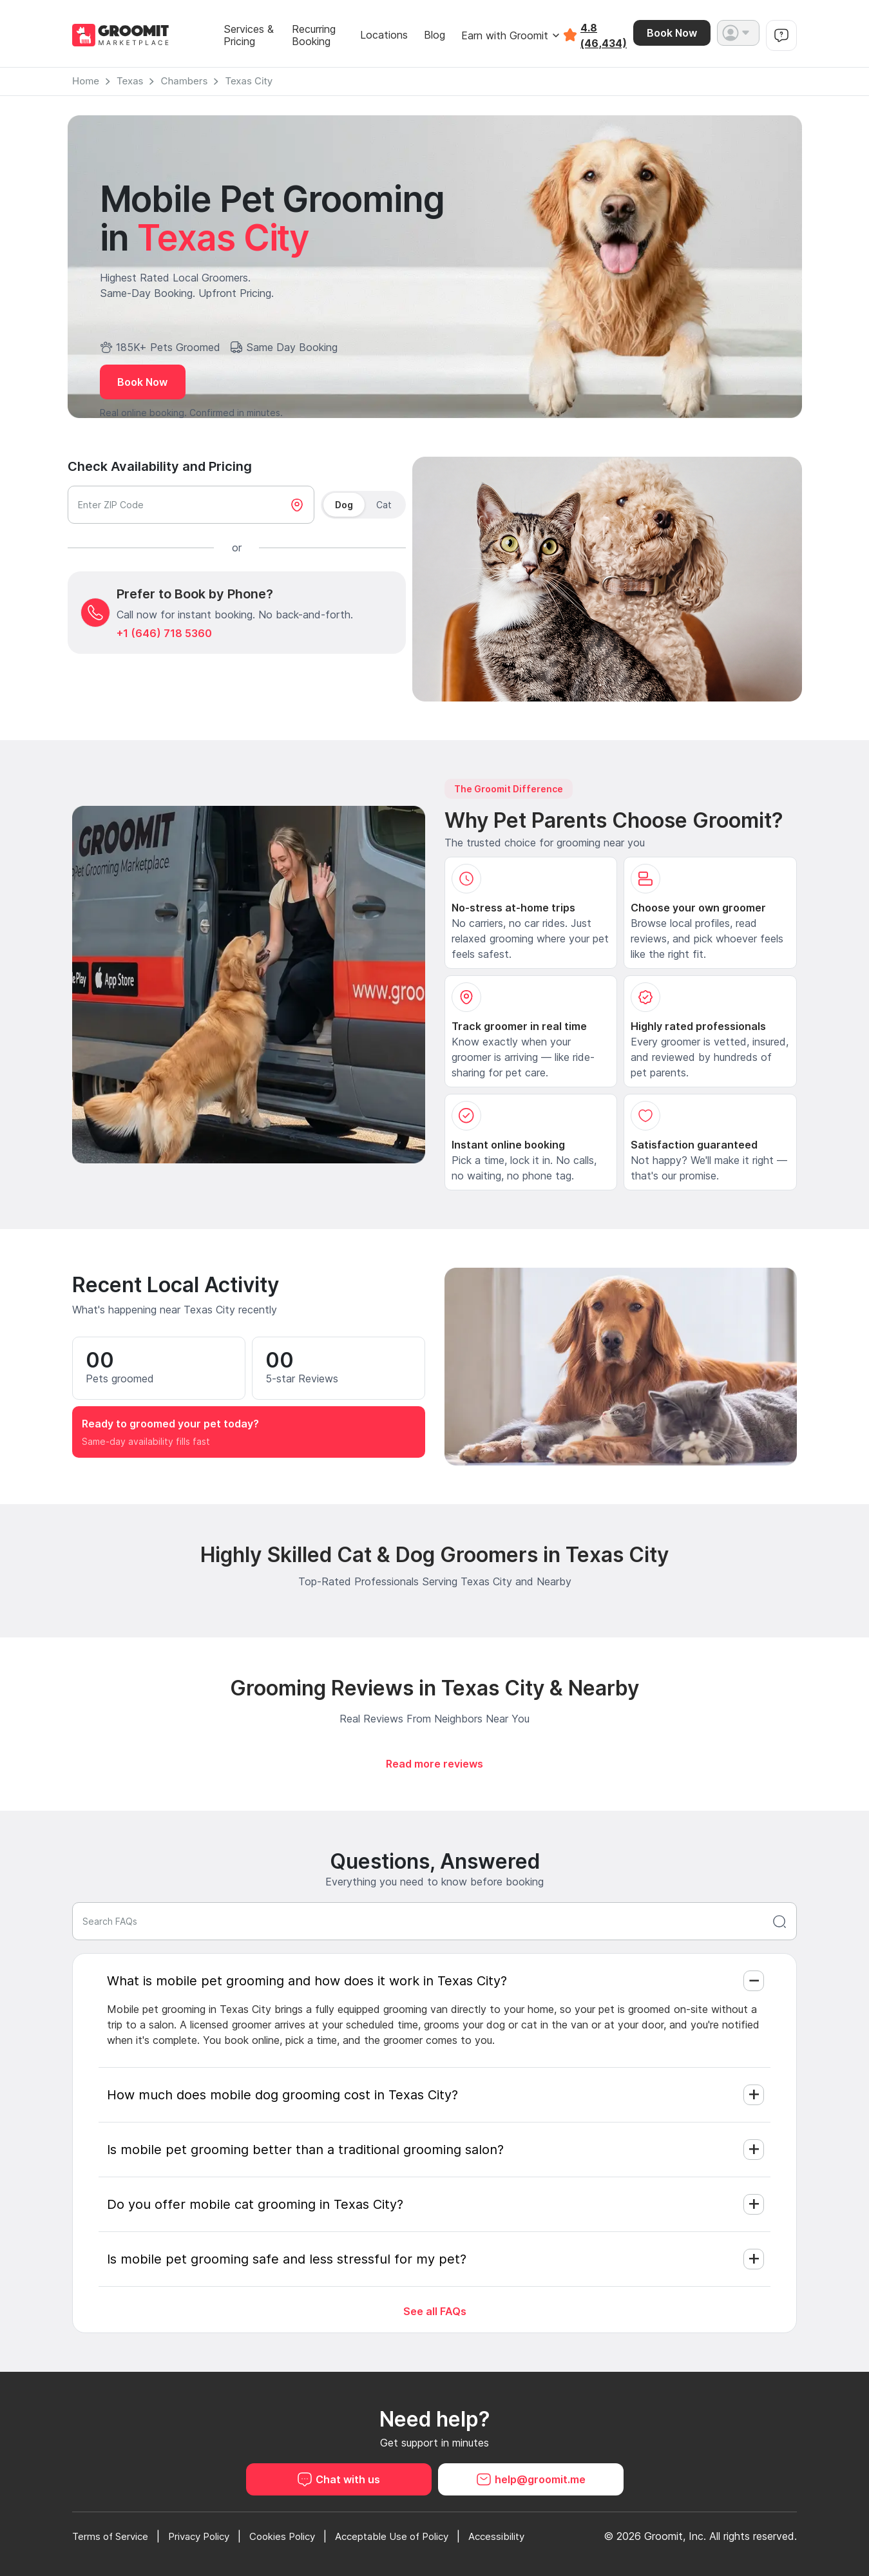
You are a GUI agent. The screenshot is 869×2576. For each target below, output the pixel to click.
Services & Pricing (249, 35)
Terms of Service (113, 2536)
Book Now (672, 32)
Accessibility (524, 2536)
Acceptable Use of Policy (413, 2536)
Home (85, 81)
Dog (344, 504)
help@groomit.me (531, 2479)
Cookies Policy (297, 2536)
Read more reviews (434, 1763)
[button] (738, 33)
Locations (384, 35)
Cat (384, 504)
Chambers (183, 81)
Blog (434, 35)
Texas (130, 81)
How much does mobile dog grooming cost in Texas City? (282, 2095)
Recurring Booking (314, 35)
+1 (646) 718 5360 (164, 633)
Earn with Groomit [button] (510, 35)
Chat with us (338, 2479)
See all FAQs (434, 2311)
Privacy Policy (208, 2536)
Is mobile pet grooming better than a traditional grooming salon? (305, 2149)
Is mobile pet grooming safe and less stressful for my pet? (286, 2259)
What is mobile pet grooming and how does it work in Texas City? (307, 1981)
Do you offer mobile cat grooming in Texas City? (255, 2204)
